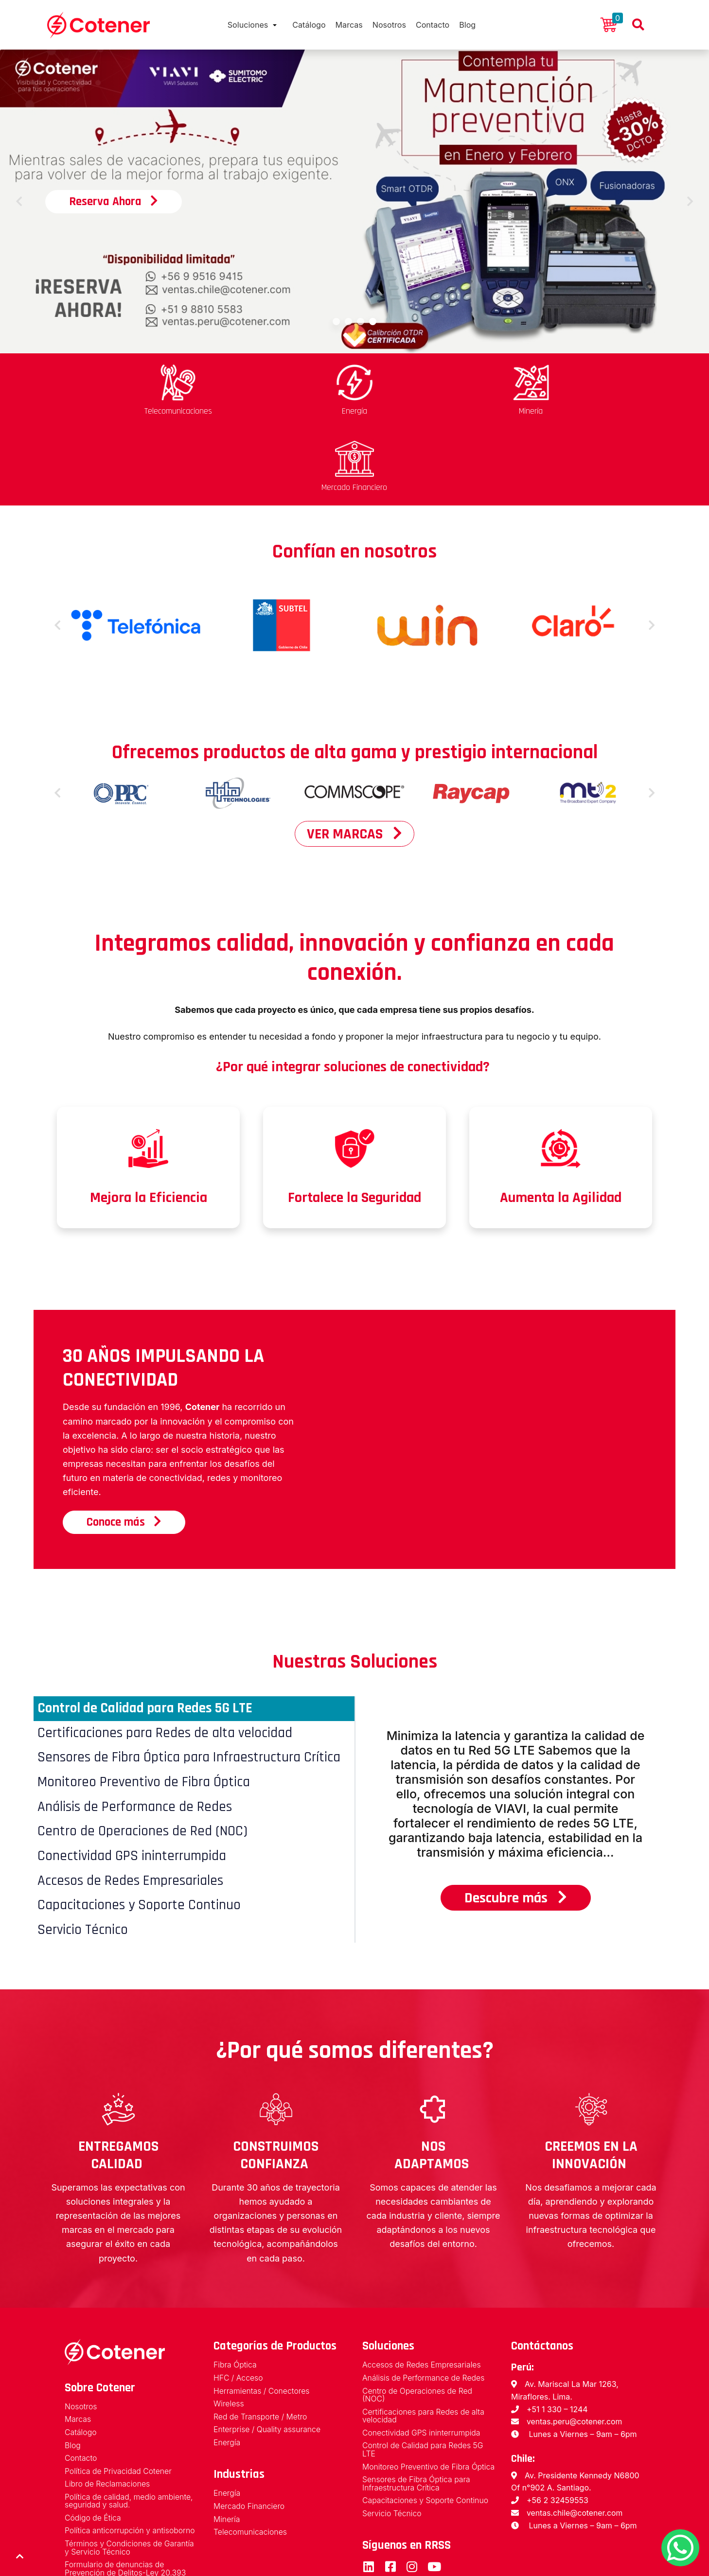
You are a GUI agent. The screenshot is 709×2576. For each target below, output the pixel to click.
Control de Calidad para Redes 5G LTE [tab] (149, 1629)
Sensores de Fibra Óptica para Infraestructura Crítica (417, 2421)
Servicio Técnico (392, 2451)
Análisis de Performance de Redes (424, 2306)
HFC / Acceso (238, 2306)
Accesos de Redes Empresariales (422, 2293)
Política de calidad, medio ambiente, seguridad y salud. (130, 2429)
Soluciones (239, 25)
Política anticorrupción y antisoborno (131, 2459)
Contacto (439, 25)
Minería (226, 2448)
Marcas (348, 25)
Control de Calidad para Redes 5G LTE (423, 2378)
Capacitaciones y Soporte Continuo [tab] (140, 1832)
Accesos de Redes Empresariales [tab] (132, 1806)
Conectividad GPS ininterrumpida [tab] (133, 1781)
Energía (227, 2371)
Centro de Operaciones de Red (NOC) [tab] (144, 1756)
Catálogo (304, 25)
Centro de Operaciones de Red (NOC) (418, 2323)
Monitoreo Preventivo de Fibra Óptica (416, 2399)
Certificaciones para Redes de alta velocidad (424, 2344)
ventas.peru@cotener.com (575, 2349)
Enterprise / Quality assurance (267, 2358)
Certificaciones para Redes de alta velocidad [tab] (167, 1655)
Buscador (638, 25)
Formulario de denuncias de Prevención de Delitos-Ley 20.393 (126, 2498)
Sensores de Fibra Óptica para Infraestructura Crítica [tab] (192, 1680)
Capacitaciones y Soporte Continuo (426, 2438)
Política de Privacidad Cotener (119, 2399)
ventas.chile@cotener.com (575, 2440)
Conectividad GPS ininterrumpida (422, 2361)
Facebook (390, 2504)
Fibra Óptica (235, 2293)
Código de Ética (93, 2447)
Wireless (228, 2332)
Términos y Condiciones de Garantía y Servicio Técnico (130, 2477)
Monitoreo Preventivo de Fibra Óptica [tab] (146, 1705)
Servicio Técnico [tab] (83, 1857)
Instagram (412, 2504)
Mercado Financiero (249, 2435)
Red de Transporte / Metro (260, 2345)
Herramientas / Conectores (262, 2319)
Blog (477, 25)
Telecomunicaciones (250, 2461)
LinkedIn (368, 2504)
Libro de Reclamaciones (108, 2412)
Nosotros (392, 25)
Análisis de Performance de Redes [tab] (137, 1731)
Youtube (433, 2504)
